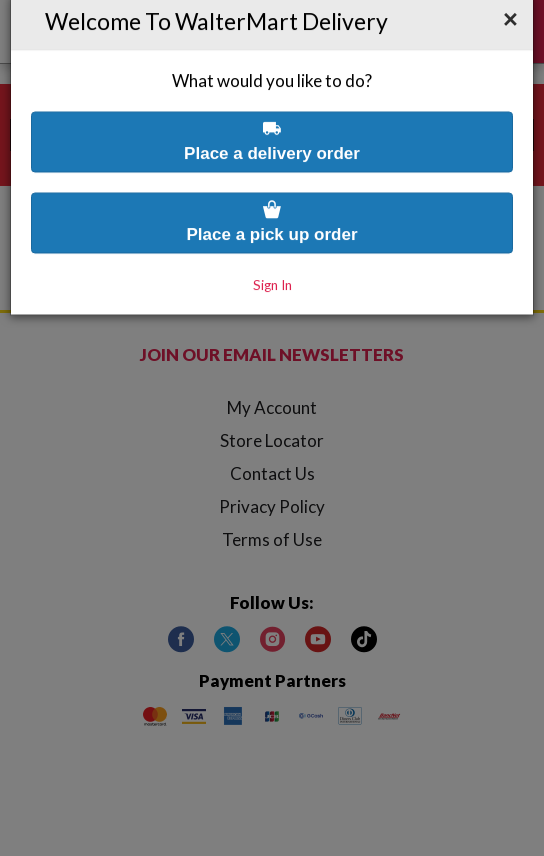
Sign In (272, 243)
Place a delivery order (272, 98)
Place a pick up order (271, 179)
